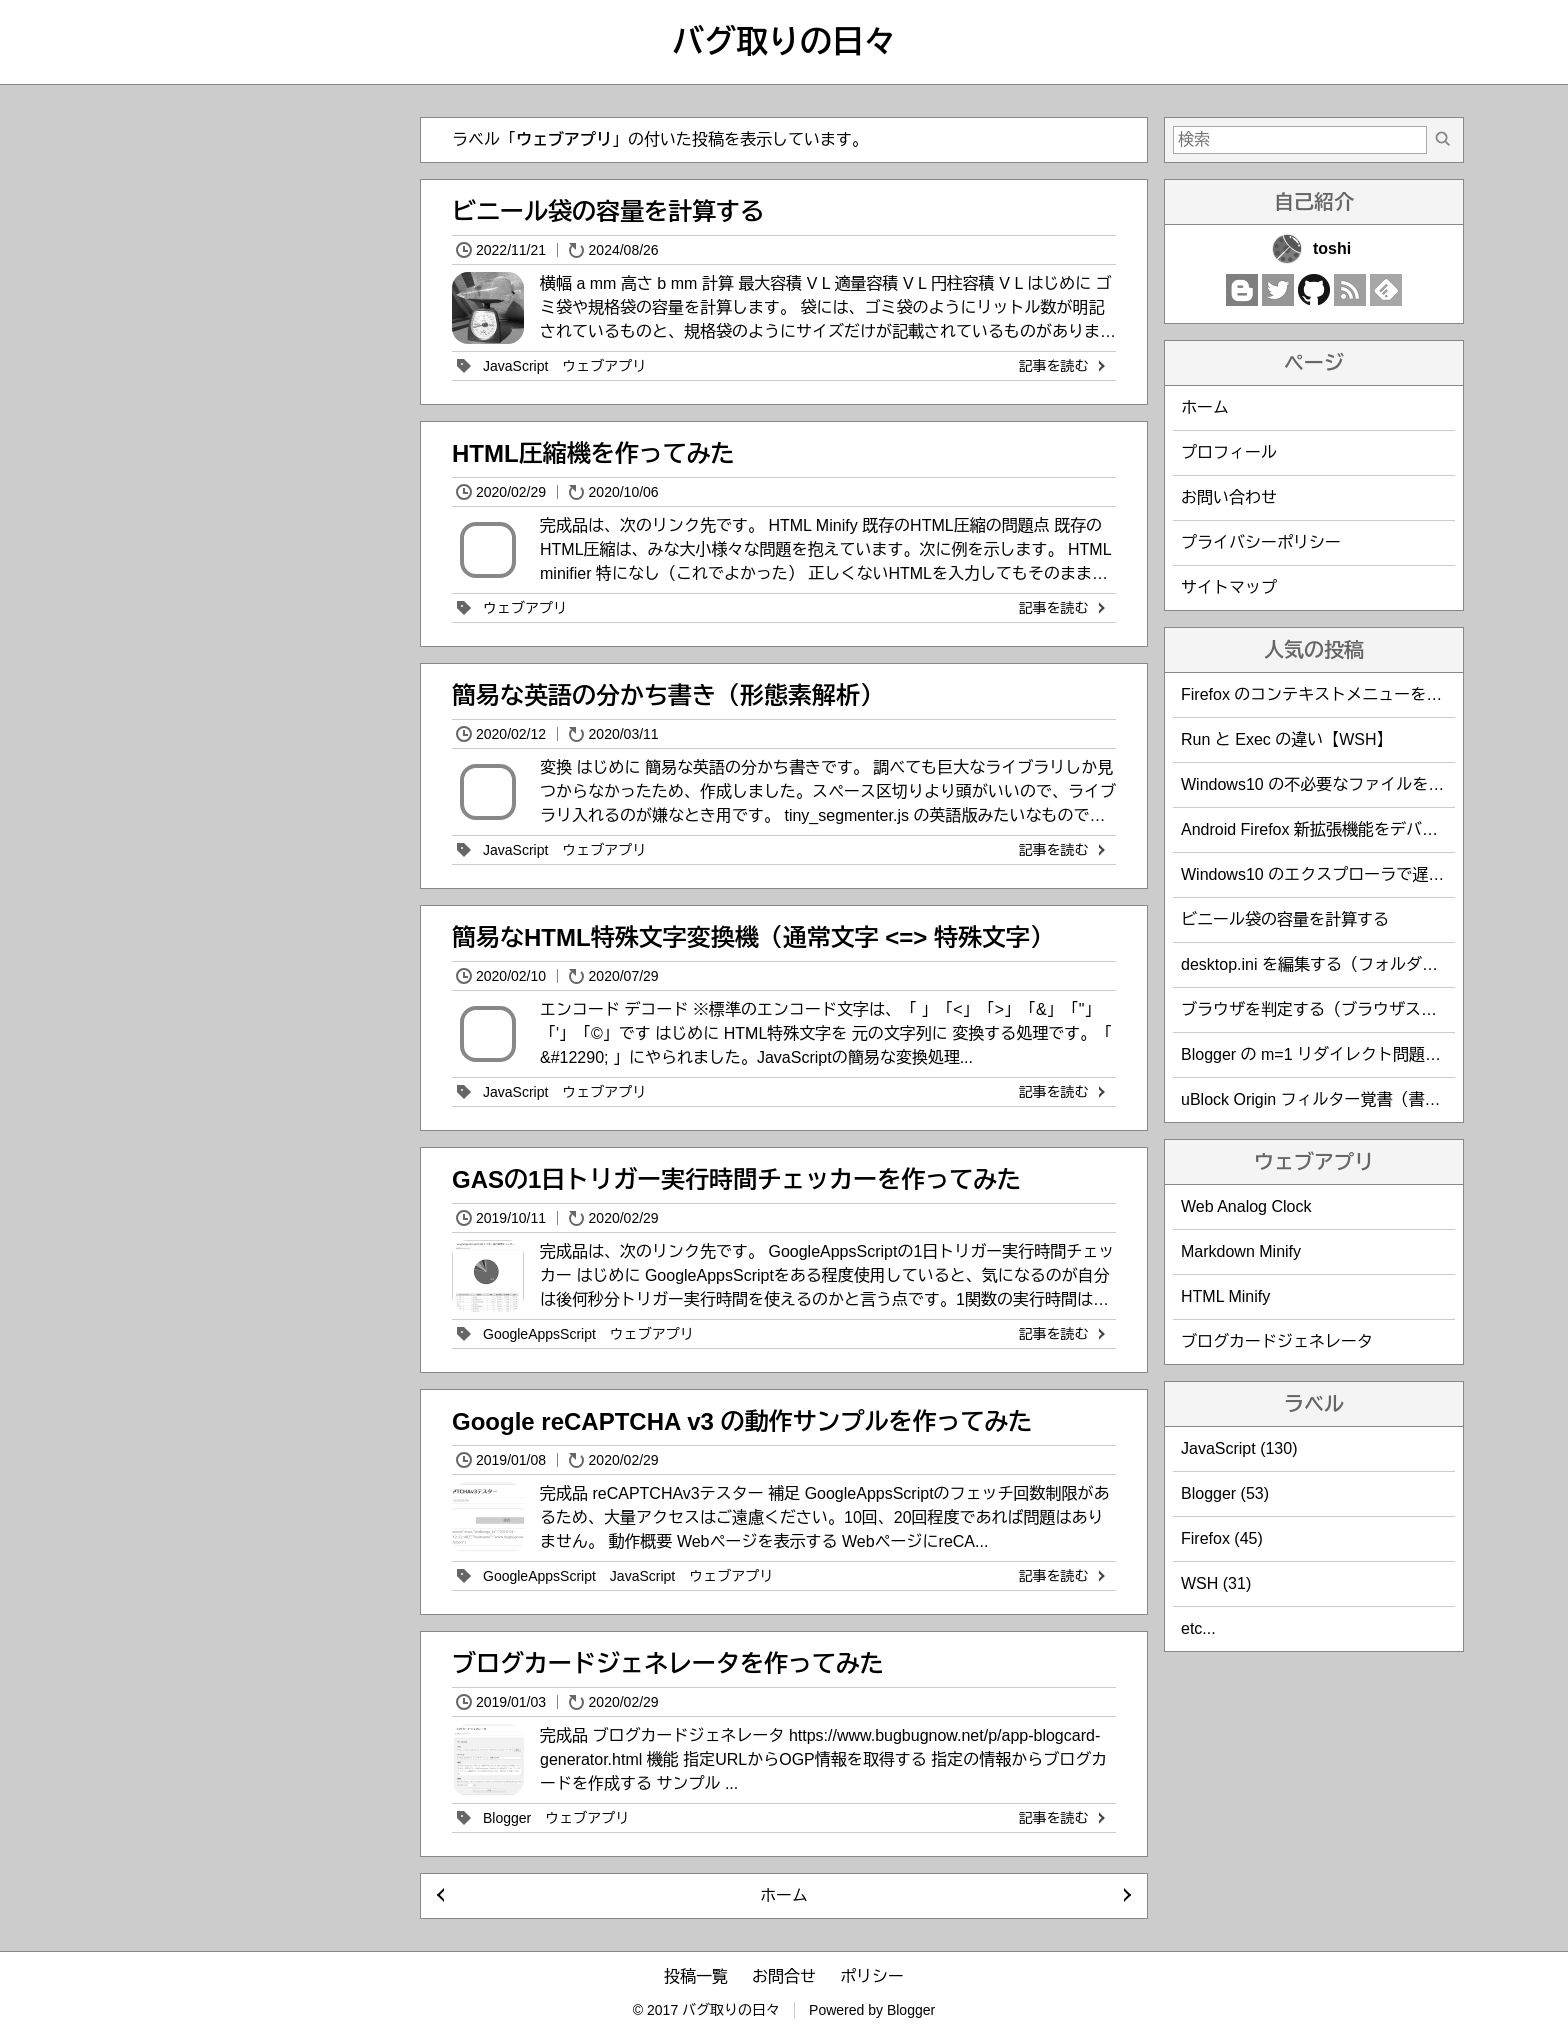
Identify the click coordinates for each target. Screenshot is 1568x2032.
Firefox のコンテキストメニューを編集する (1335, 694)
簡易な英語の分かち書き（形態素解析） (668, 695)
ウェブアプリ (604, 366)
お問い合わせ (1229, 497)
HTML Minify (1225, 1296)
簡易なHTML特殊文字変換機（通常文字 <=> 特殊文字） (753, 937)
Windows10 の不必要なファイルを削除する (1336, 784)
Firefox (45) (1222, 1538)
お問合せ (784, 1976)
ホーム (784, 1895)
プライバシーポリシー (1261, 542)
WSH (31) (1216, 1583)
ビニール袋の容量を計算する (608, 211)
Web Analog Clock (1246, 1206)
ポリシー (872, 1976)
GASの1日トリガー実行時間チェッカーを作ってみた (736, 1179)
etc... (1198, 1628)
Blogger (507, 1818)
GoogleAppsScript (539, 1334)
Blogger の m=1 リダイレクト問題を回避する (1343, 1054)
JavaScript (515, 366)
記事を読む (1064, 366)
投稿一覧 (696, 1976)
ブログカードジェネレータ (1277, 1341)
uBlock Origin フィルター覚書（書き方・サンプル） (1367, 1099)
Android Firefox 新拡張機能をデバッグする (1333, 829)
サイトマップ (1229, 587)
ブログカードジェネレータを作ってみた (668, 1663)
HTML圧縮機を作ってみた (593, 453)
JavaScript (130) (1239, 1448)
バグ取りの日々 (784, 42)
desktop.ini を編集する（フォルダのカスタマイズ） (1365, 964)
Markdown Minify (1241, 1251)
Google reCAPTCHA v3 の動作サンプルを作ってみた (742, 1421)
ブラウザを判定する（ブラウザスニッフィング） (1357, 1009)
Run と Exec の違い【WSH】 (1287, 739)
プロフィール (1229, 452)
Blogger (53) (1225, 1493)
